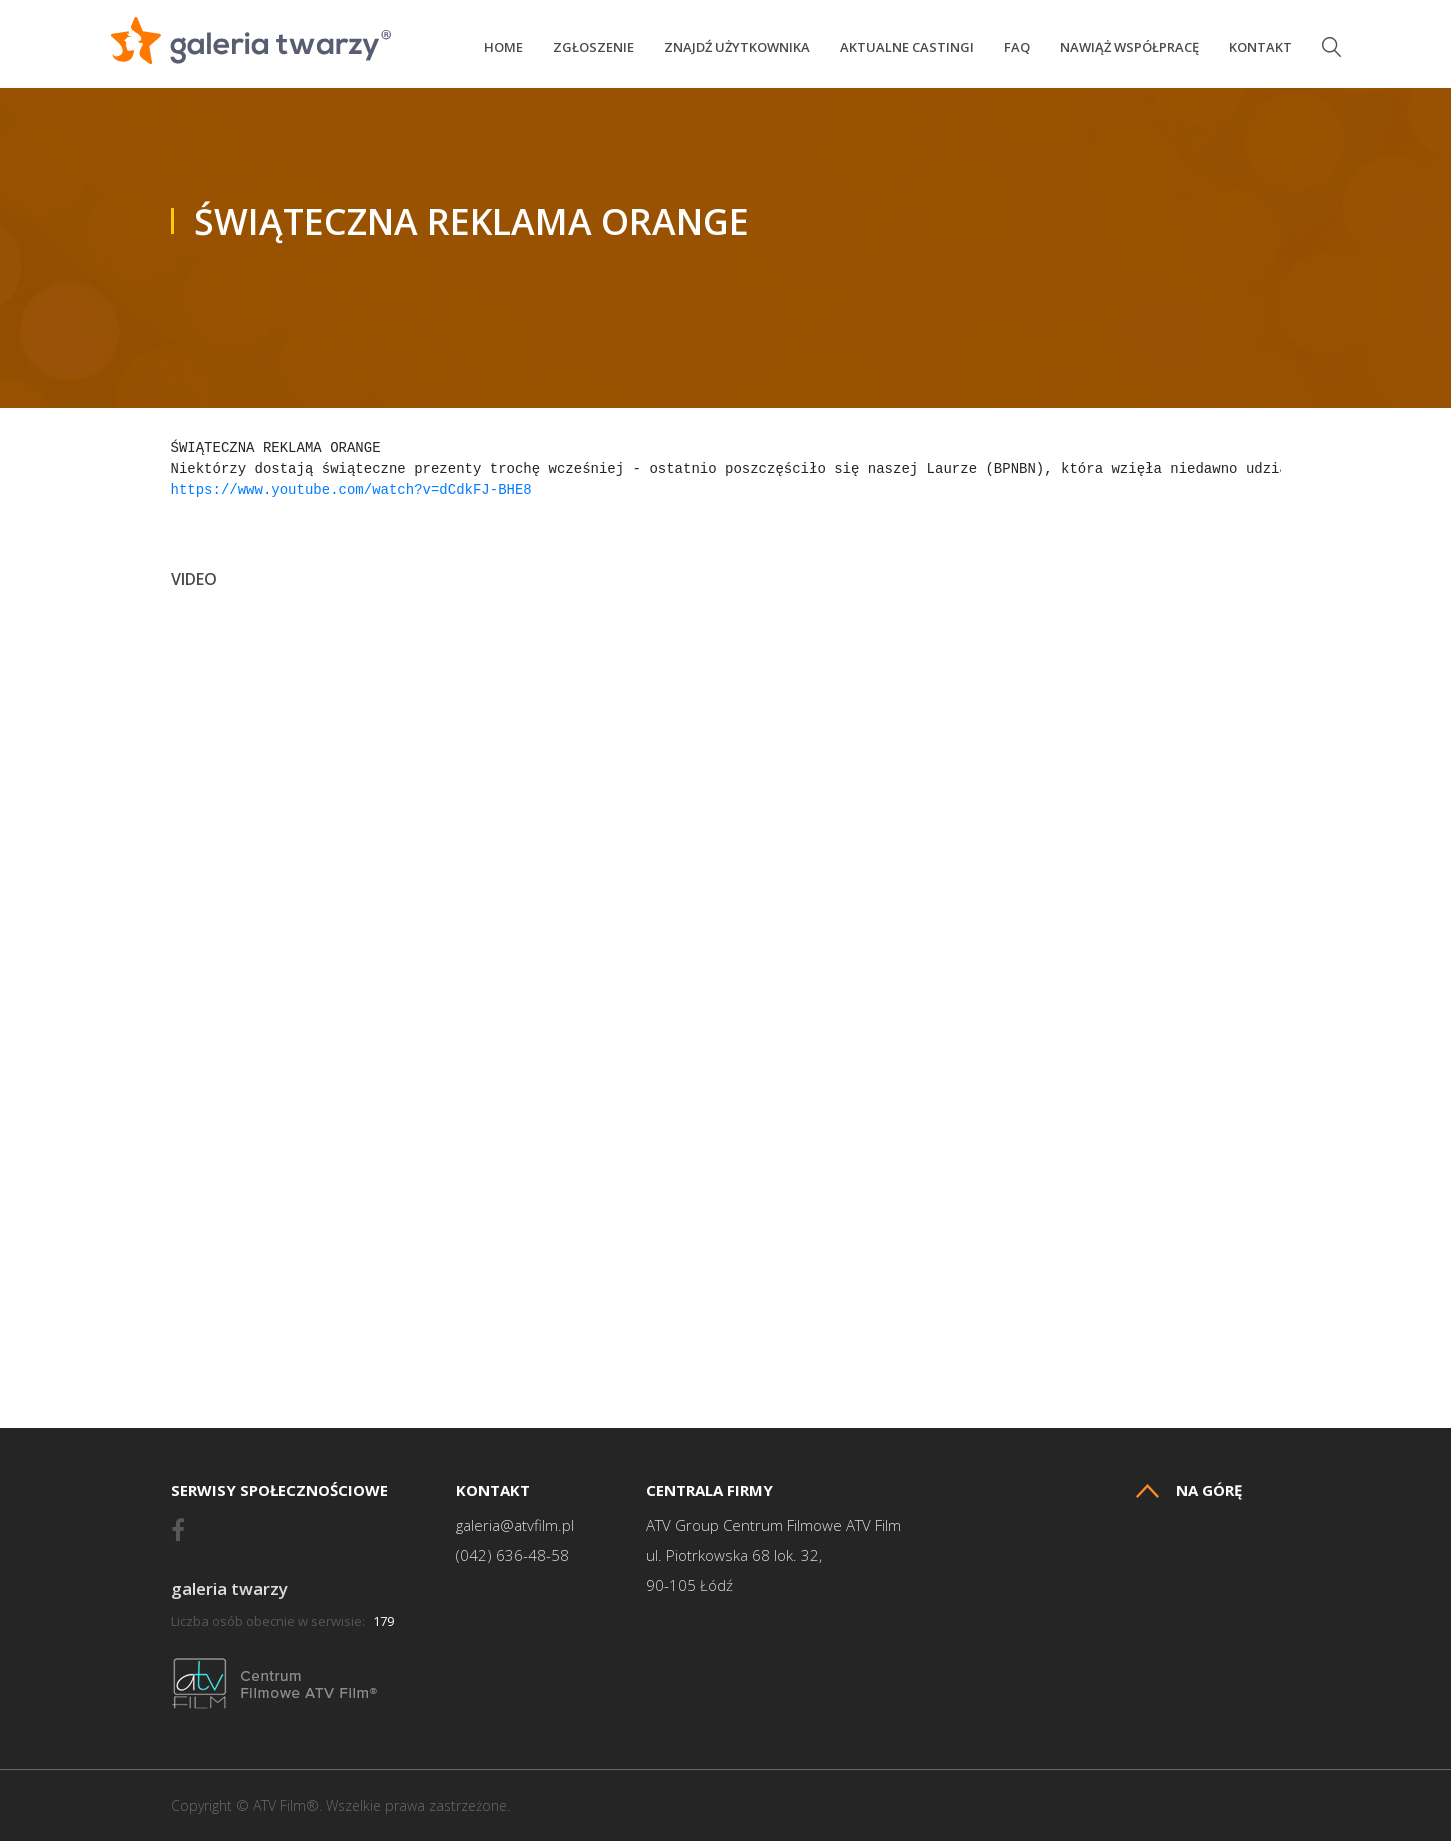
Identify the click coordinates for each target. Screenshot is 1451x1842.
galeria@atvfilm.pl (515, 1526)
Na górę (1189, 1491)
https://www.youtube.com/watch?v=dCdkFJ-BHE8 (351, 491)
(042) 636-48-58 (512, 1556)
